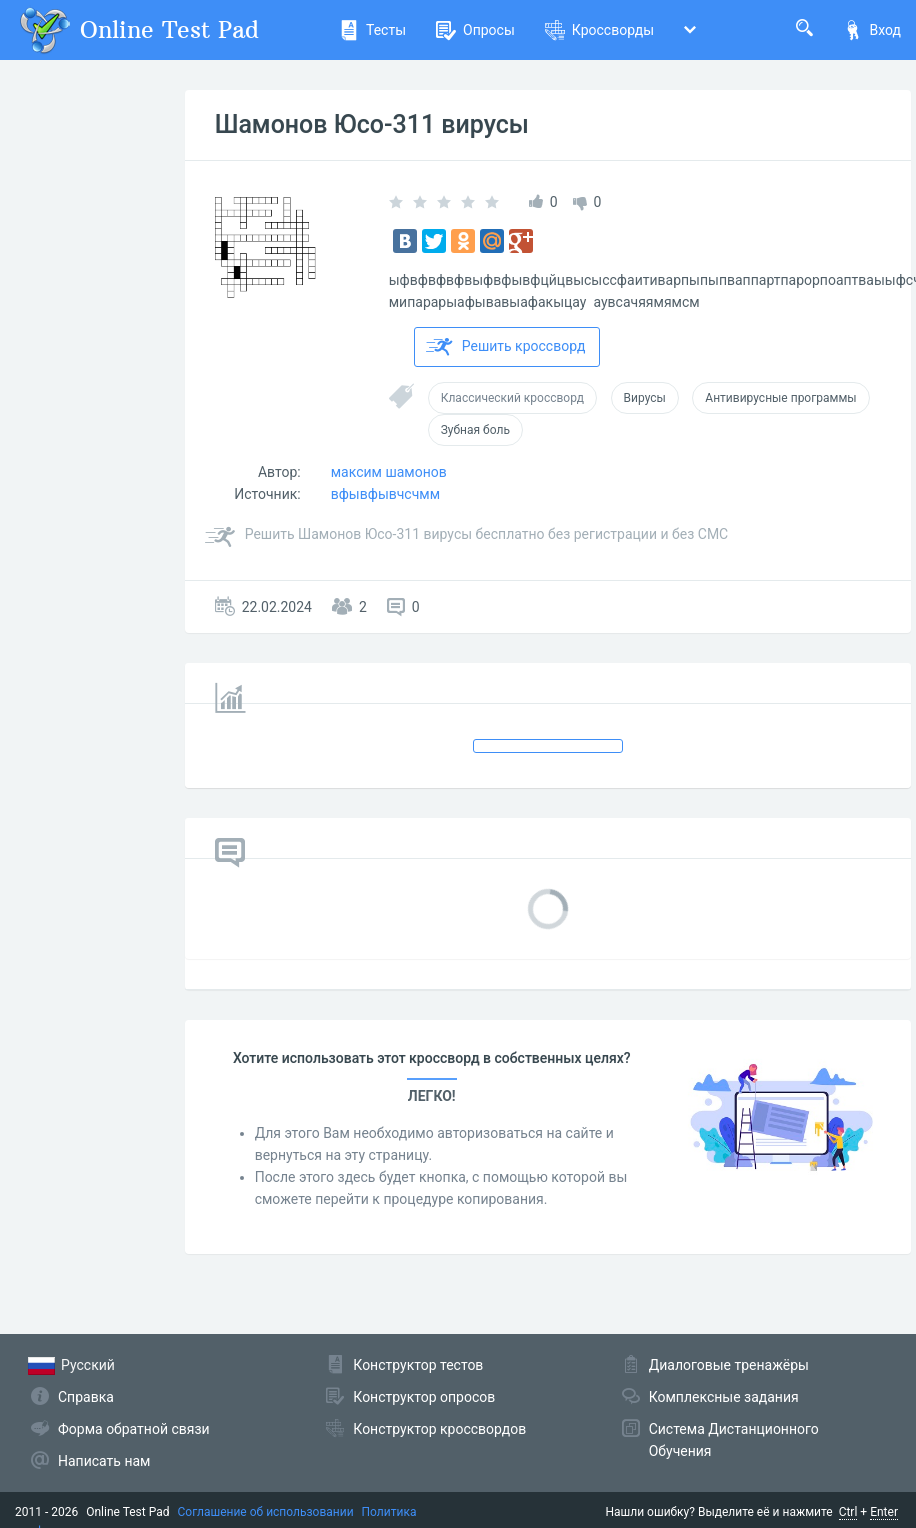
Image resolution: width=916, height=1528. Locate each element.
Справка (86, 1397)
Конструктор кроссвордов (439, 1429)
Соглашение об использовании (266, 1512)
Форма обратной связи (134, 1429)
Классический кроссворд (512, 398)
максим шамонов (389, 472)
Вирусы (645, 398)
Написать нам (104, 1461)
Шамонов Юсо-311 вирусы (372, 124)
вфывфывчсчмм (385, 494)
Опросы (475, 30)
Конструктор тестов (418, 1365)
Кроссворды (599, 30)
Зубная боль (475, 430)
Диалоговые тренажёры (729, 1365)
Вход (872, 30)
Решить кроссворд (506, 347)
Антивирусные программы (780, 398)
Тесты (372, 30)
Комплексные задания (724, 1397)
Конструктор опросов (424, 1397)
